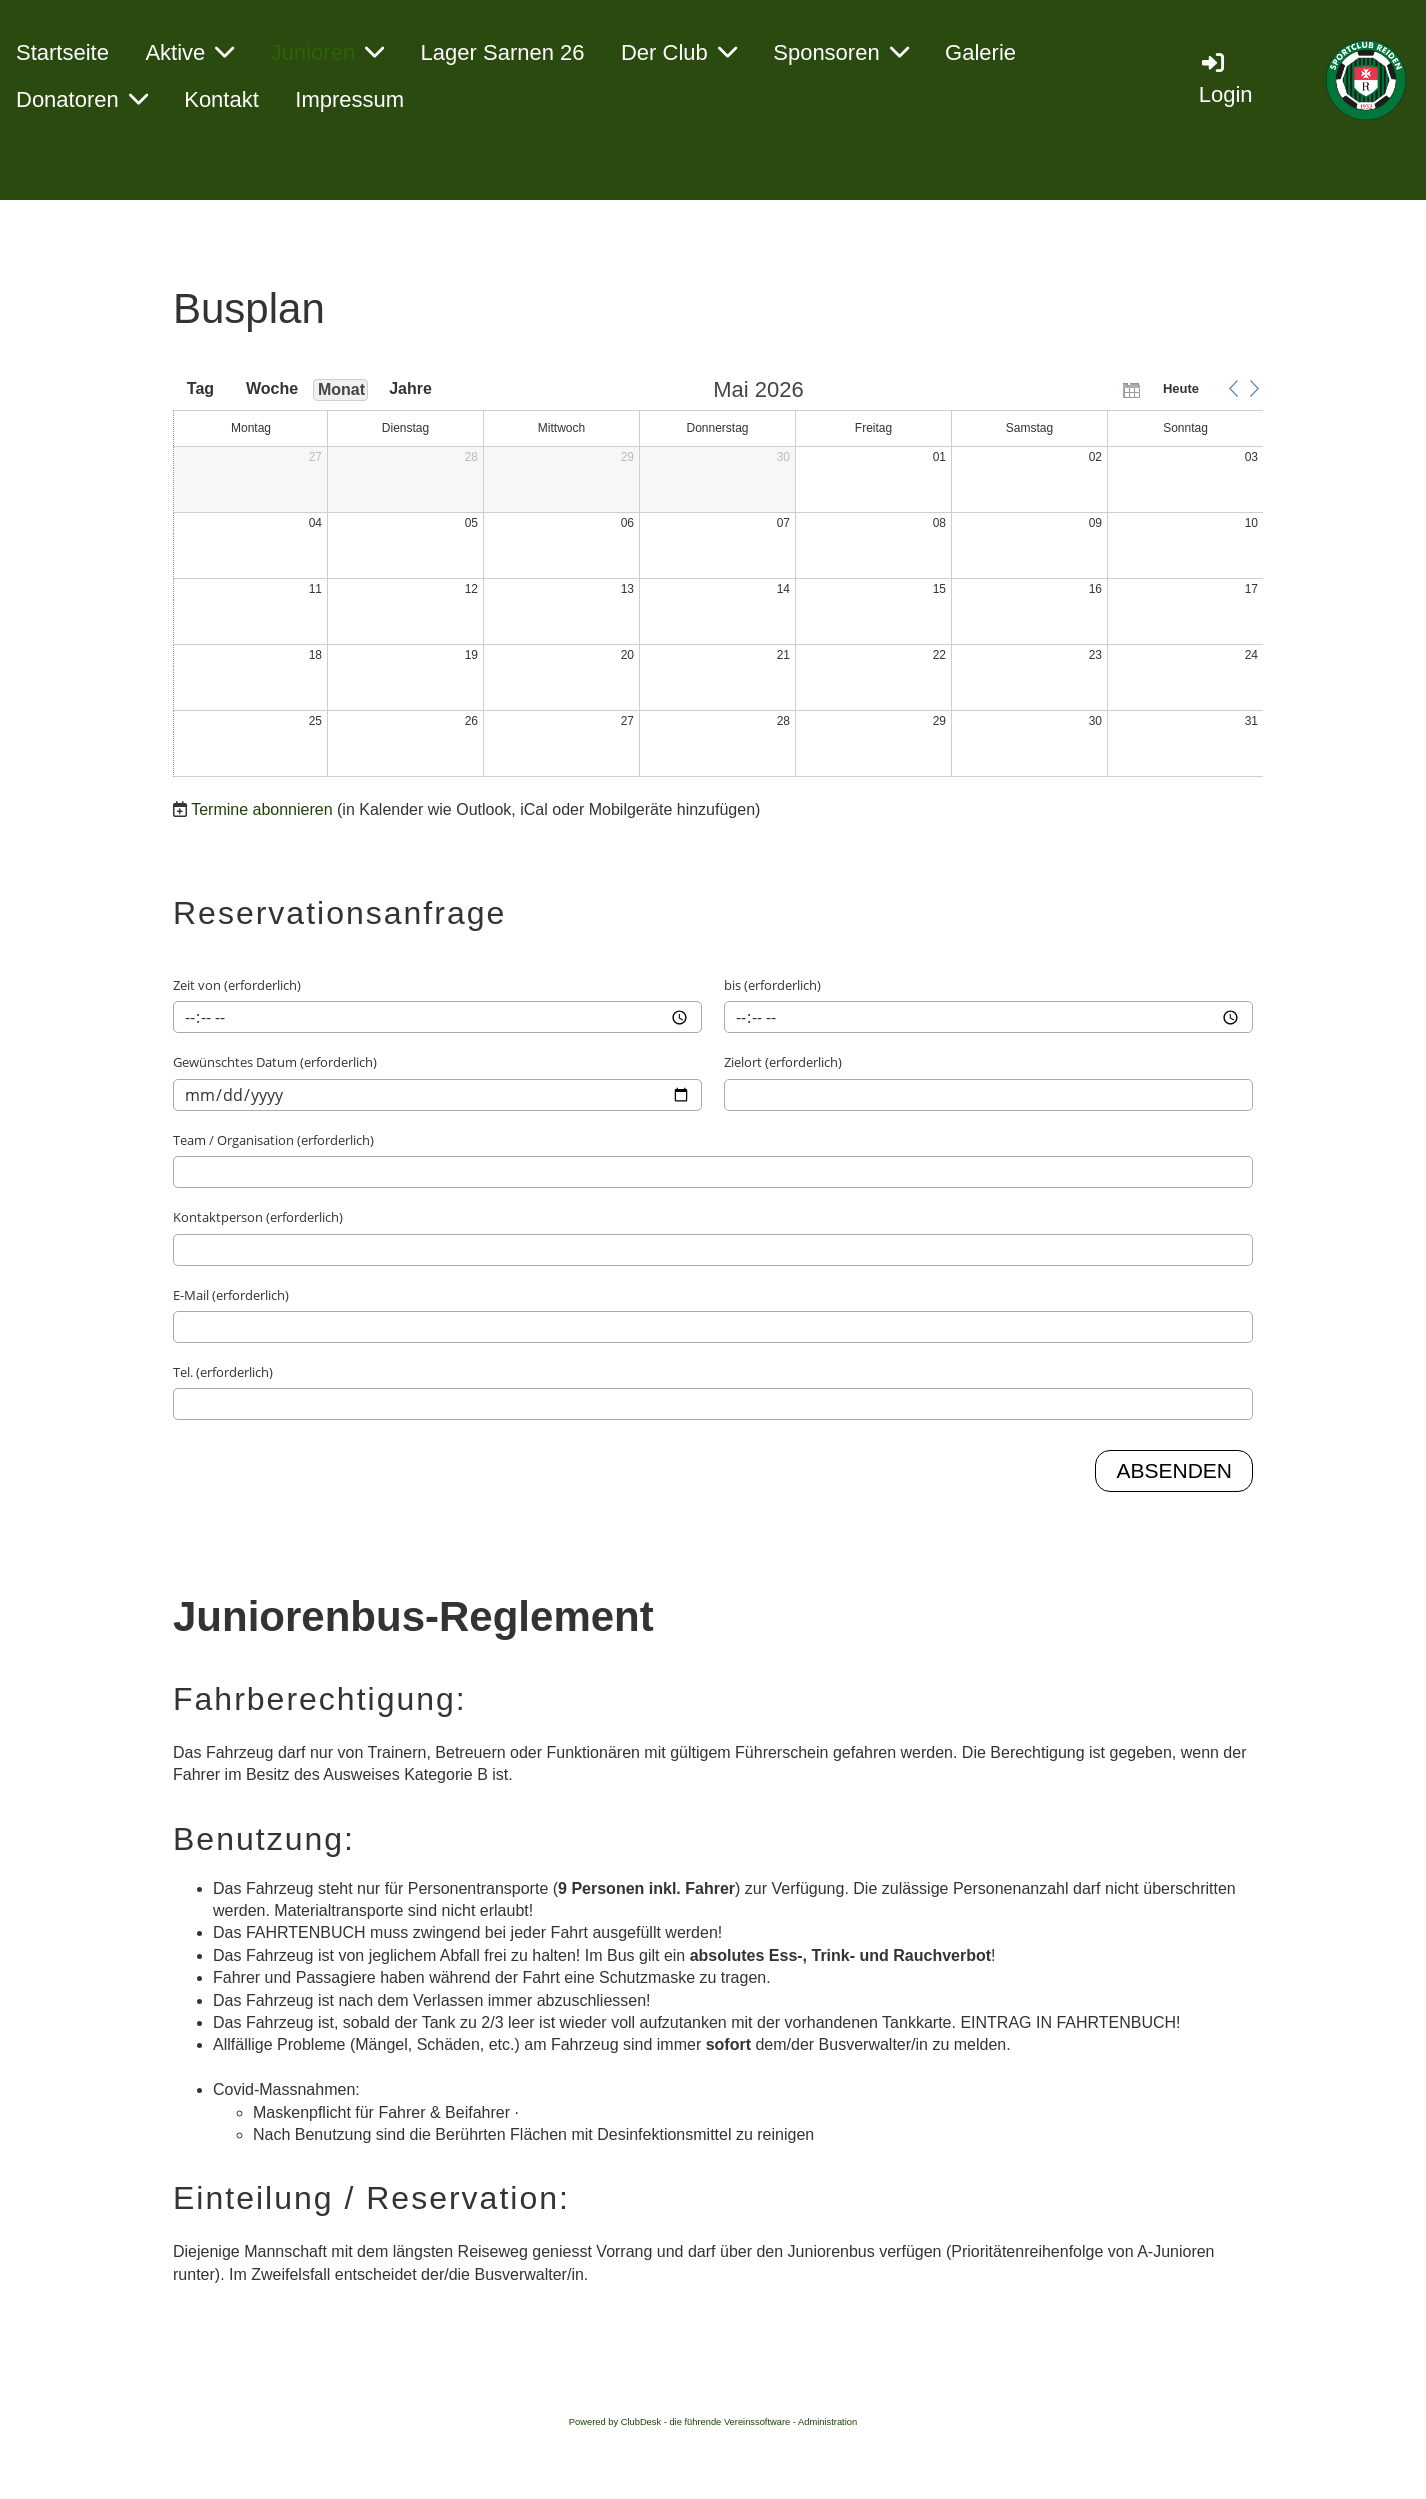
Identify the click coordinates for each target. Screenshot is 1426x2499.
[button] (1233, 389)
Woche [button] (271, 388)
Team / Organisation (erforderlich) (273, 1140)
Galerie (980, 52)
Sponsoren (840, 52)
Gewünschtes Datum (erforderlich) (275, 1062)
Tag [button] (200, 388)
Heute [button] (1181, 388)
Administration (827, 2422)
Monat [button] (341, 389)
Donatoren (82, 99)
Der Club (679, 52)
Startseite (62, 52)
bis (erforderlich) (772, 985)
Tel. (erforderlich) (223, 1372)
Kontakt (221, 99)
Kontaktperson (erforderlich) (258, 1217)
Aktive (189, 52)
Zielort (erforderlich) (783, 1062)
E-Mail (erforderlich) (231, 1295)
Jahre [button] (410, 388)
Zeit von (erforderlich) (237, 985)
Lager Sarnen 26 (503, 52)
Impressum (349, 99)
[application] (718, 579)
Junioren (327, 52)
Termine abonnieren (261, 809)
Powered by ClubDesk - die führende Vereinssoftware (679, 2422)
